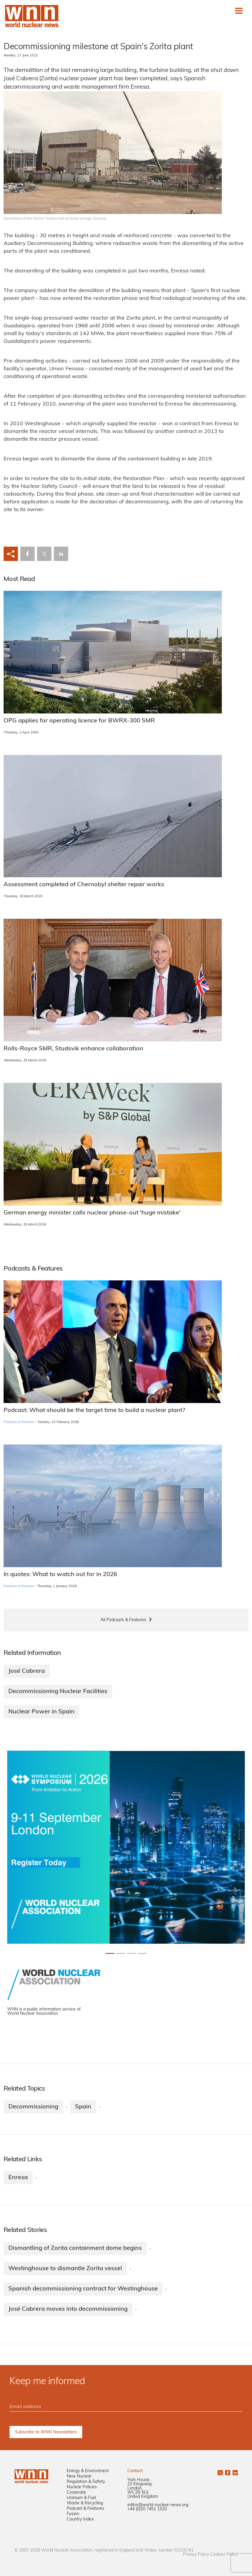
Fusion (73, 2514)
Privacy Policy (196, 2554)
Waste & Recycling (85, 2503)
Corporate (76, 2492)
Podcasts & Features (19, 1422)
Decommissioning (33, 2107)
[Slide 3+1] (142, 1953)
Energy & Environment (88, 2471)
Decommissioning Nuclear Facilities (57, 1692)
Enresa (18, 2178)
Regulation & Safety (86, 2482)
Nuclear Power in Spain (41, 1712)
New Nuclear (79, 2476)
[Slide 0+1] (110, 1953)
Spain (83, 2107)
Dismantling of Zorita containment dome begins (75, 2248)
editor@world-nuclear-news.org (157, 2505)
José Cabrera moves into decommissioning (68, 2309)
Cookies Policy (224, 2554)
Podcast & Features (85, 2508)
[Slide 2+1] (131, 1953)
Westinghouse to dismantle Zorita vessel (65, 2269)
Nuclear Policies (82, 2487)
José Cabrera (26, 1671)
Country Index (80, 2519)
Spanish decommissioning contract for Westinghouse (83, 2289)
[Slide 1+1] (120, 1953)
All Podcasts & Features (123, 1620)
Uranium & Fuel (81, 2498)
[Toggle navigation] (238, 11)
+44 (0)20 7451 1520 (147, 2509)
